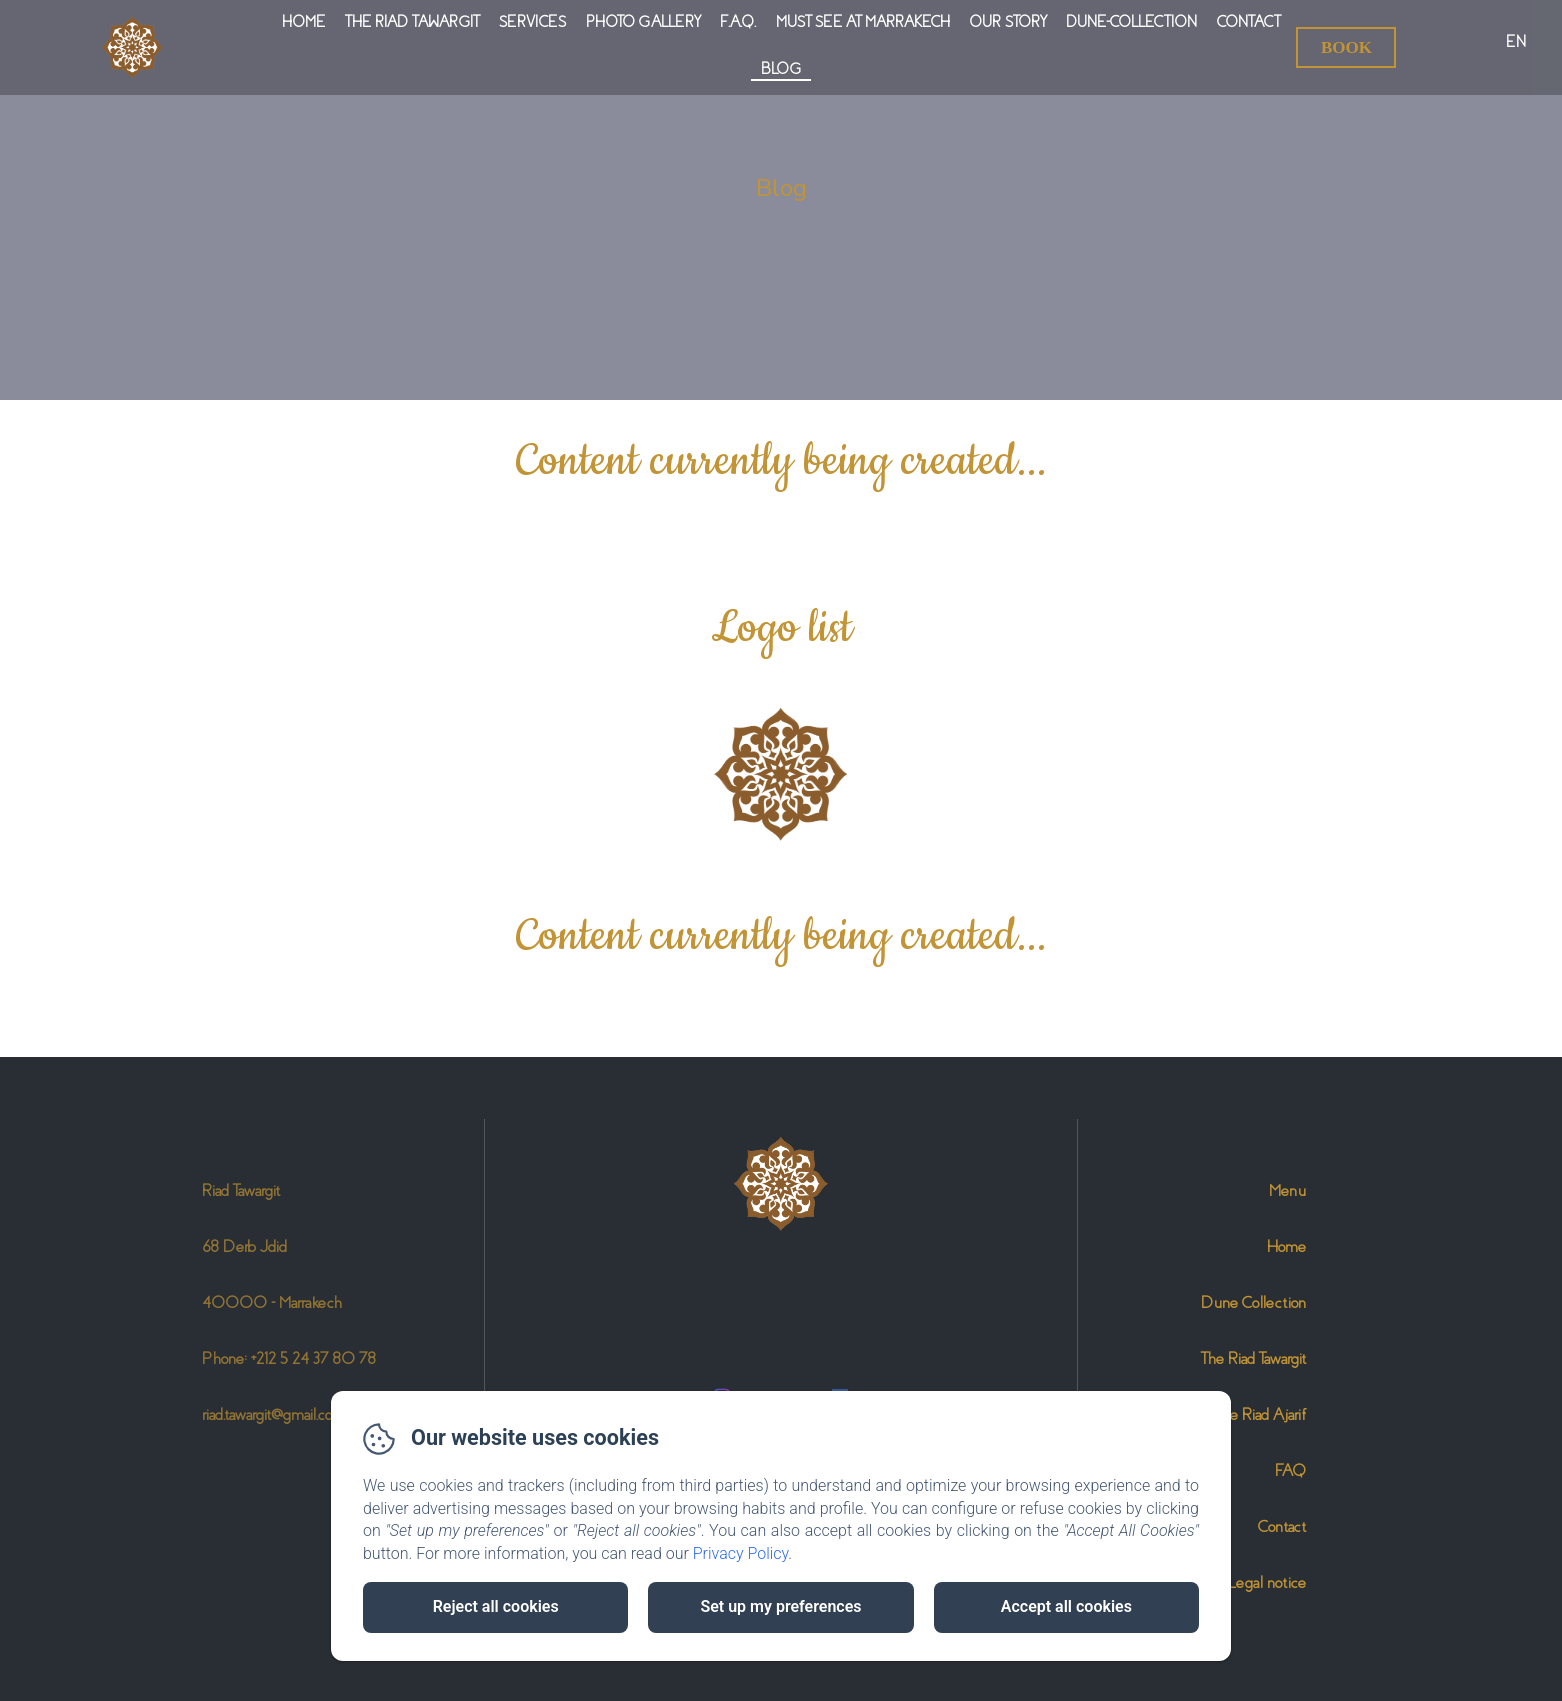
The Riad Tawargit (412, 22)
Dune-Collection (1131, 22)
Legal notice (1267, 1582)
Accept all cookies (1066, 1606)
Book (1346, 47)
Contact (1248, 22)
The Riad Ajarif (1260, 1414)
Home (303, 22)
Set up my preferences (780, 1606)
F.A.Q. (738, 22)
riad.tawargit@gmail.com (273, 1414)
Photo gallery (643, 22)
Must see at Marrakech (863, 22)
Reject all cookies (496, 1606)
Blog (781, 69)
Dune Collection (1253, 1302)
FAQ (1290, 1470)
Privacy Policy (741, 1553)
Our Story (1008, 22)
